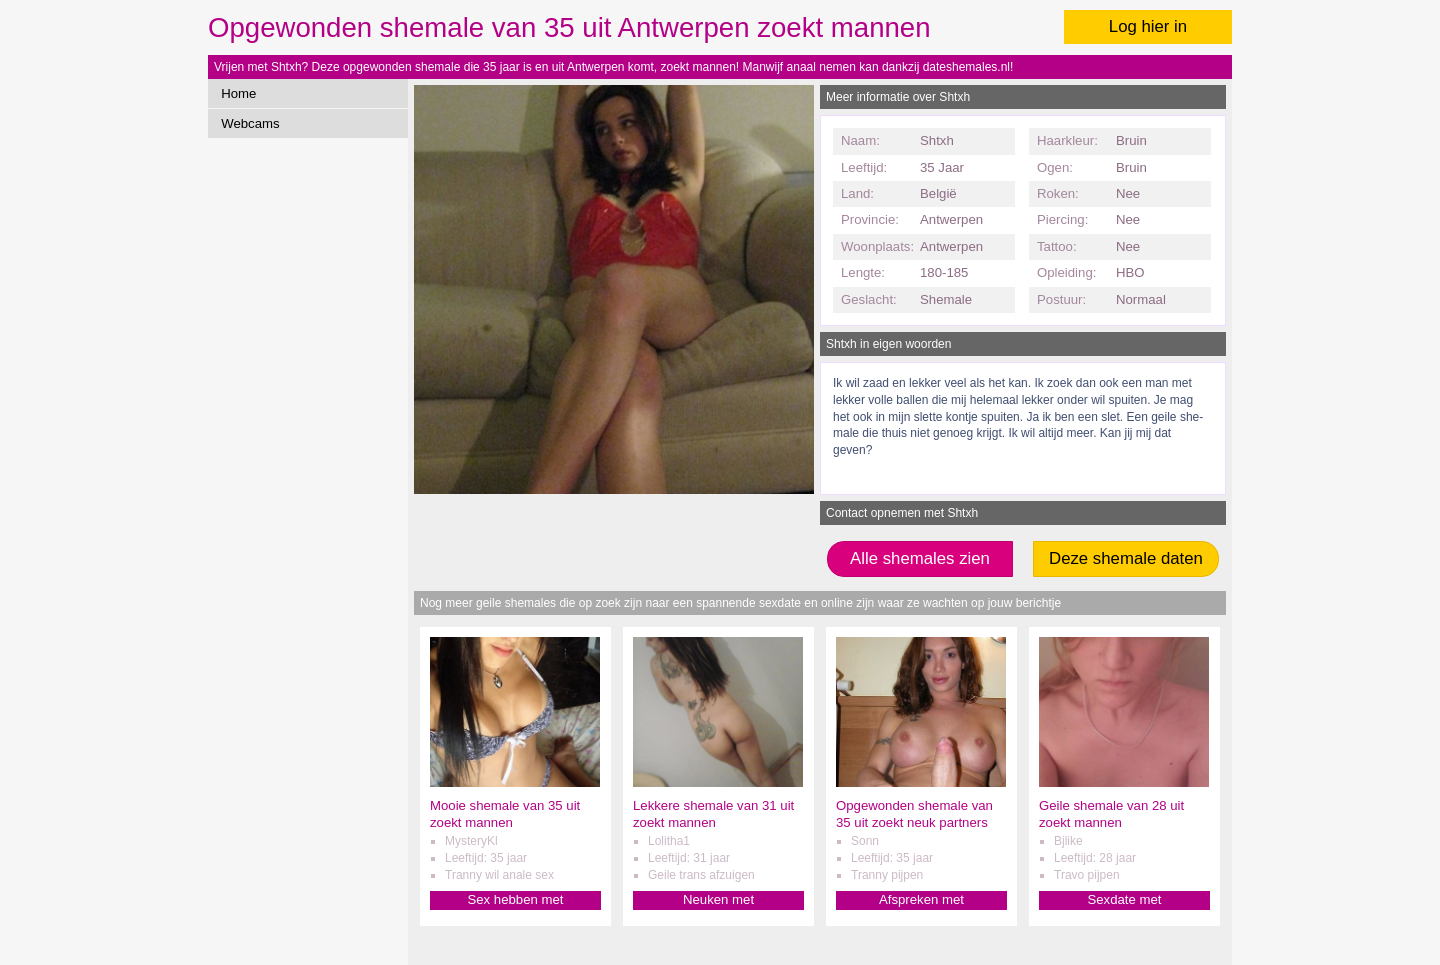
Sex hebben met (515, 899)
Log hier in (1148, 26)
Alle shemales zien (920, 558)
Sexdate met (1124, 899)
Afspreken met (921, 899)
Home (238, 93)
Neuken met (718, 899)
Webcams (250, 123)
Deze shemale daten (1126, 558)
